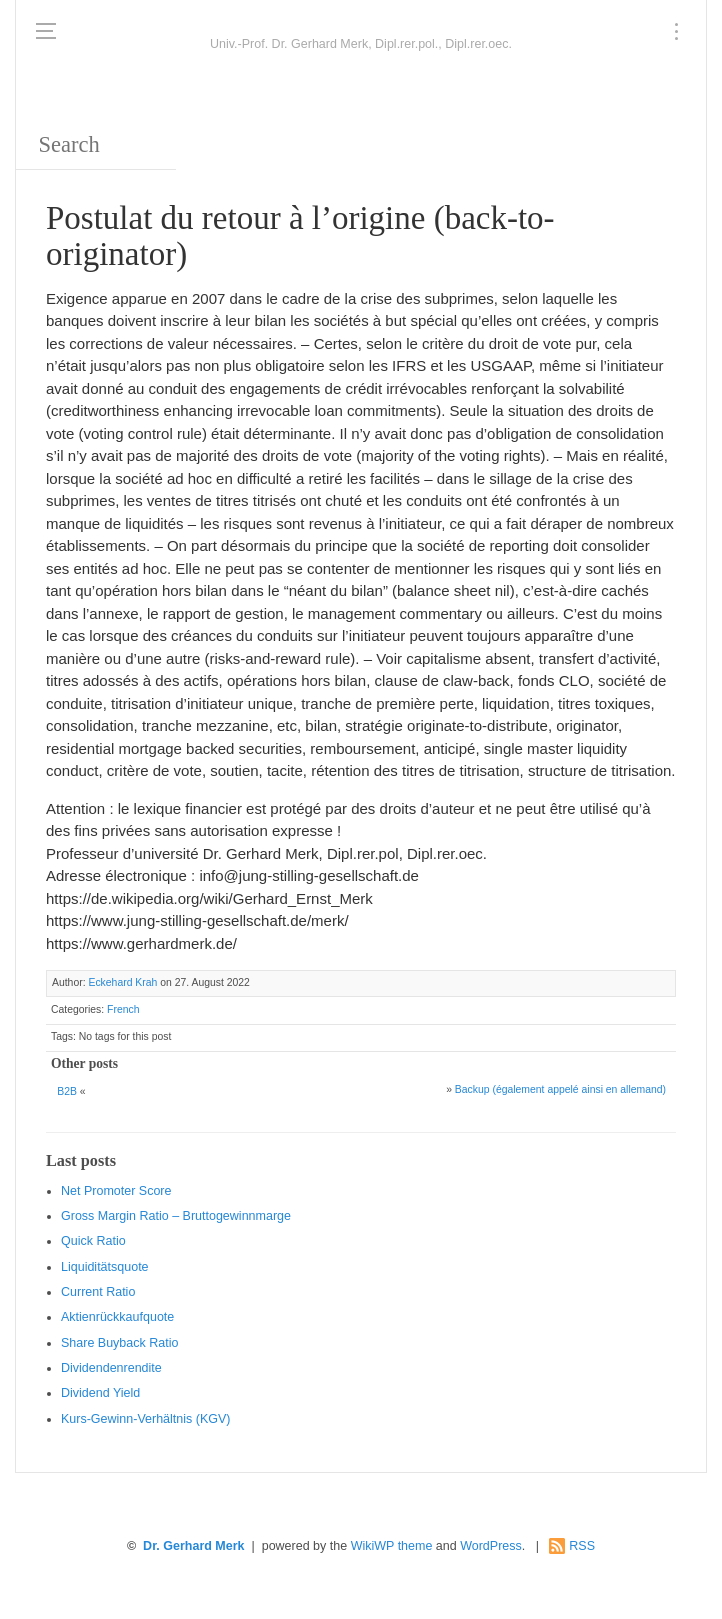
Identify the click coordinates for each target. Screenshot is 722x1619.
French (123, 1009)
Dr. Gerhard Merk (193, 1546)
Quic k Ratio (93, 1241)
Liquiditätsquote (105, 1267)
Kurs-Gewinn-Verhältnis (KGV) (146, 1419)
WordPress (491, 1546)
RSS (582, 1546)
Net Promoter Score (116, 1191)
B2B (67, 1091)
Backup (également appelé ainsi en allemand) (560, 1089)
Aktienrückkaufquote (117, 1317)
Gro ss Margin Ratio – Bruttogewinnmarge (176, 1216)
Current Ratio (98, 1292)
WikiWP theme (392, 1546)
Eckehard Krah (122, 982)
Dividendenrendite (111, 1368)
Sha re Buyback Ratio (119, 1343)
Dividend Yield (100, 1393)
